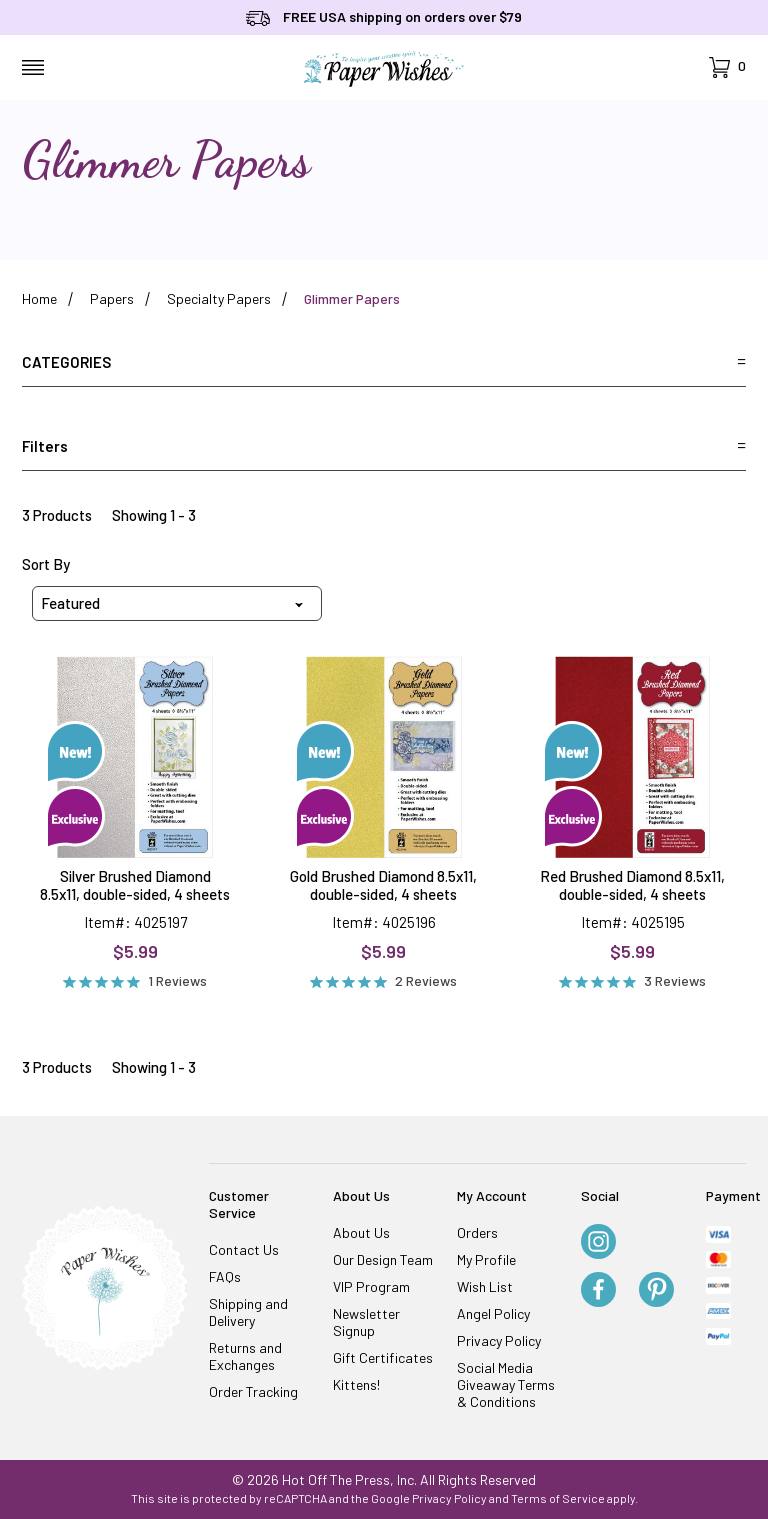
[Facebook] (598, 1291)
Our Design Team (383, 1259)
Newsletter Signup (366, 1322)
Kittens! (356, 1384)
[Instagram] (598, 1243)
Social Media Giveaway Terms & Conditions (506, 1384)
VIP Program (371, 1286)
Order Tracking (253, 1391)
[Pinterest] (656, 1291)
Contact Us (244, 1249)
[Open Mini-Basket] (727, 67)
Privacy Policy (499, 1340)
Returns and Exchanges (245, 1356)
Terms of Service (558, 1498)
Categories (384, 362)
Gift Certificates (383, 1357)
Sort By (46, 564)
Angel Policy (493, 1313)
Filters (384, 446)
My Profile (486, 1259)
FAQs (225, 1276)
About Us (361, 1232)
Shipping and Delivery (248, 1312)
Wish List (485, 1286)
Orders (477, 1232)
